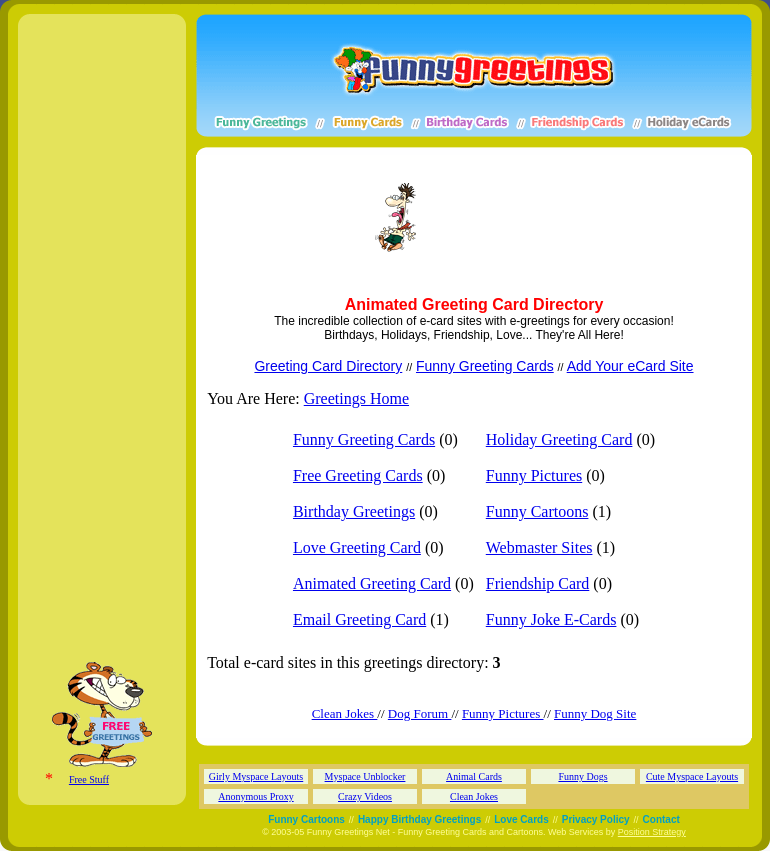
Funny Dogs (582, 776)
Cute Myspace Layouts (692, 776)
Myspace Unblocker (365, 776)
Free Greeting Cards (358, 475)
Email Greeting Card (359, 619)
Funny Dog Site (595, 713)
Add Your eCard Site (630, 366)
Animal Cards (474, 776)
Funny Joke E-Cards (551, 619)
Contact (661, 819)
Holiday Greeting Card (559, 439)
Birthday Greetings (354, 511)
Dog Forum (420, 713)
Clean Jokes (345, 713)
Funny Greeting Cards (485, 366)
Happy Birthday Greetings (419, 819)
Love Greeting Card (357, 547)
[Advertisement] (285, 217)
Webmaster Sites (539, 547)
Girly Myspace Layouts (256, 776)
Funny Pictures (534, 475)
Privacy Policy (596, 819)
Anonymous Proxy (255, 796)
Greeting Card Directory (328, 366)
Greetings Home (356, 398)
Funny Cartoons (537, 511)
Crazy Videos (365, 796)
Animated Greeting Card (372, 583)
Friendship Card (538, 583)
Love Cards (521, 819)
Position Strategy (652, 832)
